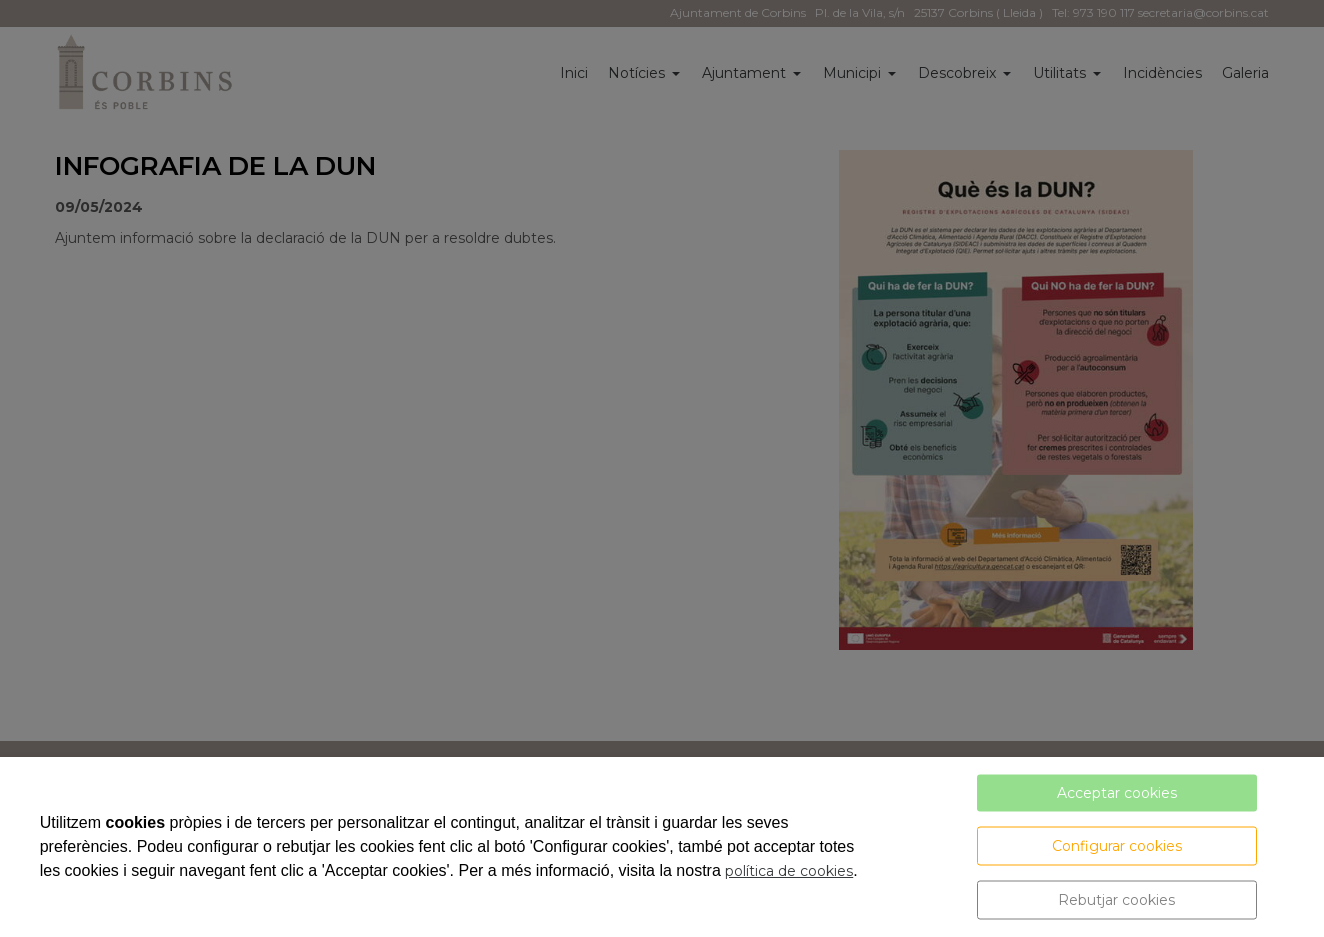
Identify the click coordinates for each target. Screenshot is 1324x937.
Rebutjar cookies (1116, 900)
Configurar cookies (1117, 846)
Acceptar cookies (1117, 793)
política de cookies (789, 871)
